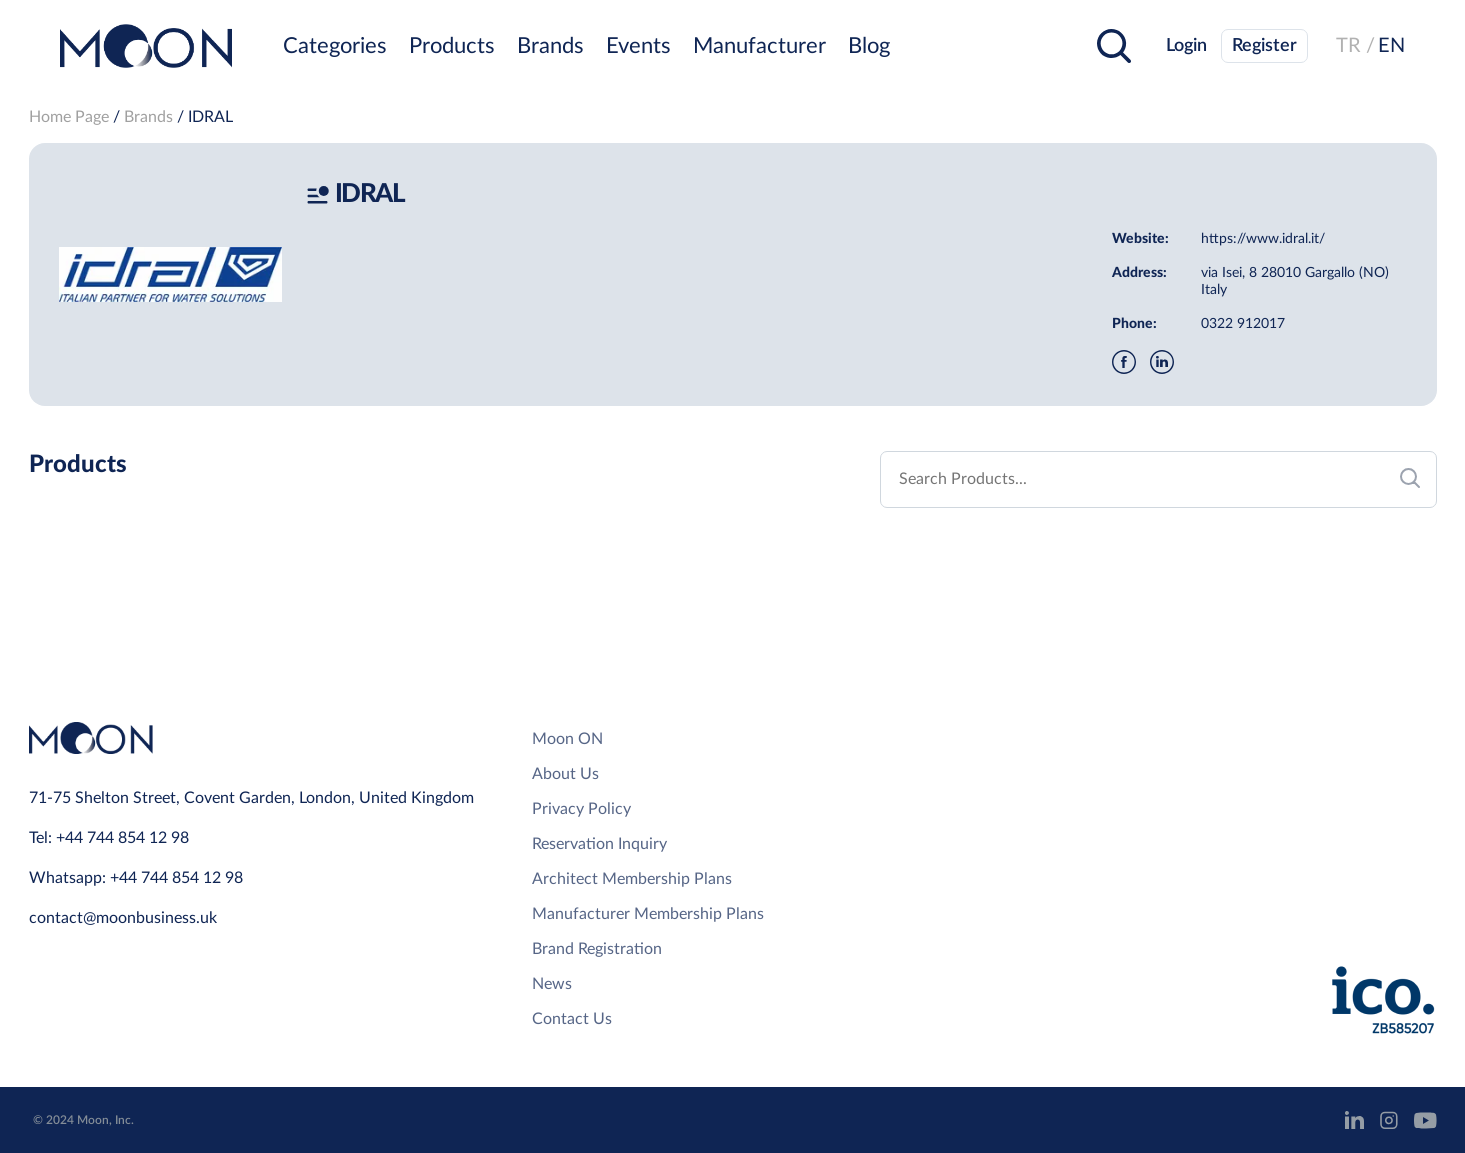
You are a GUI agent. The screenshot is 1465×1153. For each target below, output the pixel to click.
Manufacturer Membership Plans (648, 914)
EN (1391, 46)
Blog (869, 46)
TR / (1355, 46)
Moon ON (567, 739)
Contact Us (572, 1019)
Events (638, 46)
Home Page (69, 117)
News (552, 984)
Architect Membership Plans (632, 879)
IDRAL (210, 117)
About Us (565, 774)
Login (1186, 46)
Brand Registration (597, 949)
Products (452, 46)
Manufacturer (759, 46)
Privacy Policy (581, 809)
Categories (335, 46)
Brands (550, 46)
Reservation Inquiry (599, 844)
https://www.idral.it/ (1263, 239)
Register (1264, 46)
